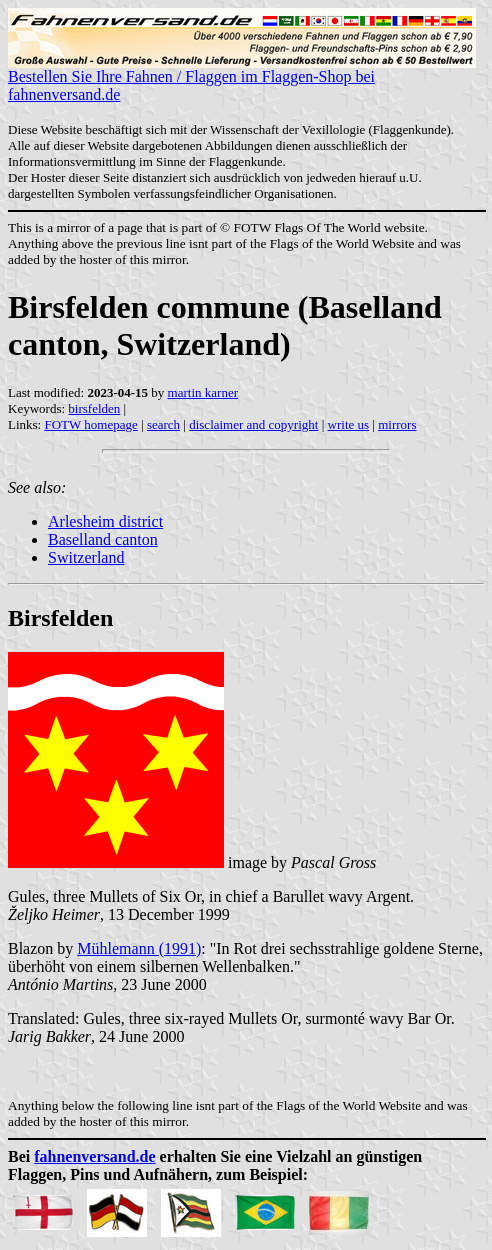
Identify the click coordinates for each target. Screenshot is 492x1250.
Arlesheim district (105, 521)
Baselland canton (103, 539)
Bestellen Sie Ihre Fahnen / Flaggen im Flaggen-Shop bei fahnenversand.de (242, 78)
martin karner (203, 392)
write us (349, 424)
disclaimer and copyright (253, 424)
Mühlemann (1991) (139, 948)
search (163, 424)
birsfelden (94, 408)
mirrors (397, 424)
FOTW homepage (90, 424)
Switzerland (86, 557)
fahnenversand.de (94, 1156)
